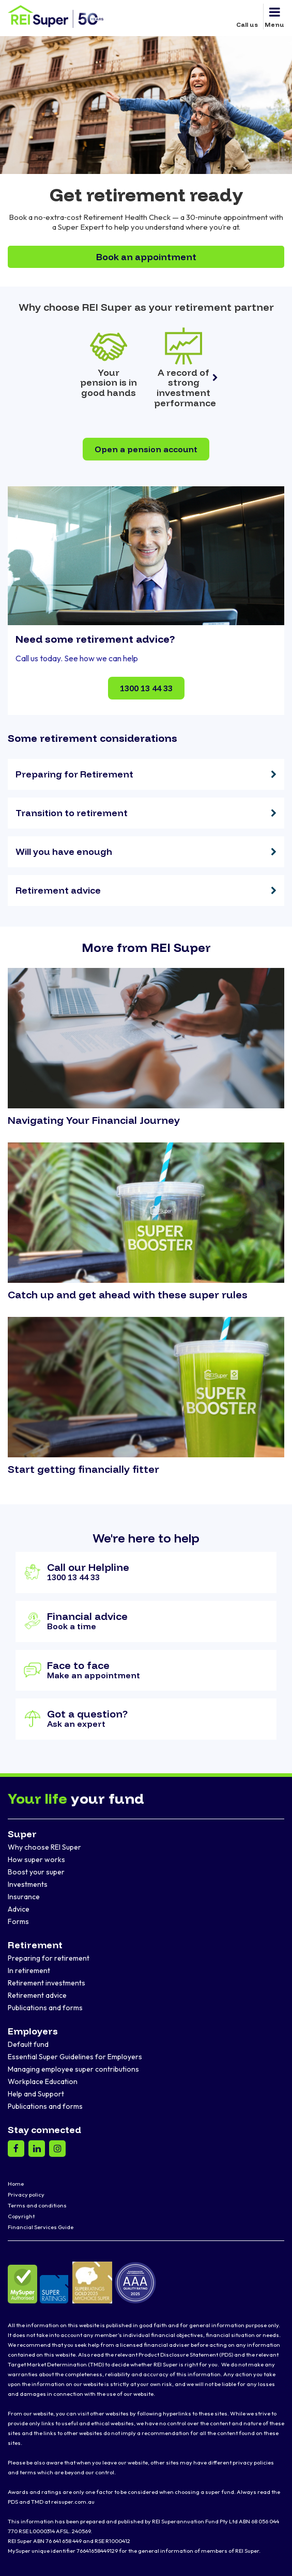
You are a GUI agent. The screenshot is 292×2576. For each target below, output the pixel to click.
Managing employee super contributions (73, 2069)
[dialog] (272, 2555)
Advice (18, 1909)
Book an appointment (146, 257)
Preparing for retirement (48, 1958)
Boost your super (36, 1872)
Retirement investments (46, 1982)
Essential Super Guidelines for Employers (75, 2056)
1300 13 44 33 (146, 688)
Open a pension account (146, 449)
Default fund (28, 2044)
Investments (28, 1884)
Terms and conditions (37, 2205)
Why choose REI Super (44, 1847)
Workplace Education (43, 2081)
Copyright (21, 2216)
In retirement (29, 1970)
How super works (36, 1859)
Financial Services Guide (40, 2227)
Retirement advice (37, 1995)
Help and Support (36, 2093)
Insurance (24, 1896)
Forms (18, 1921)
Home (16, 2183)
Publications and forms (45, 2007)
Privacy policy (26, 2194)
